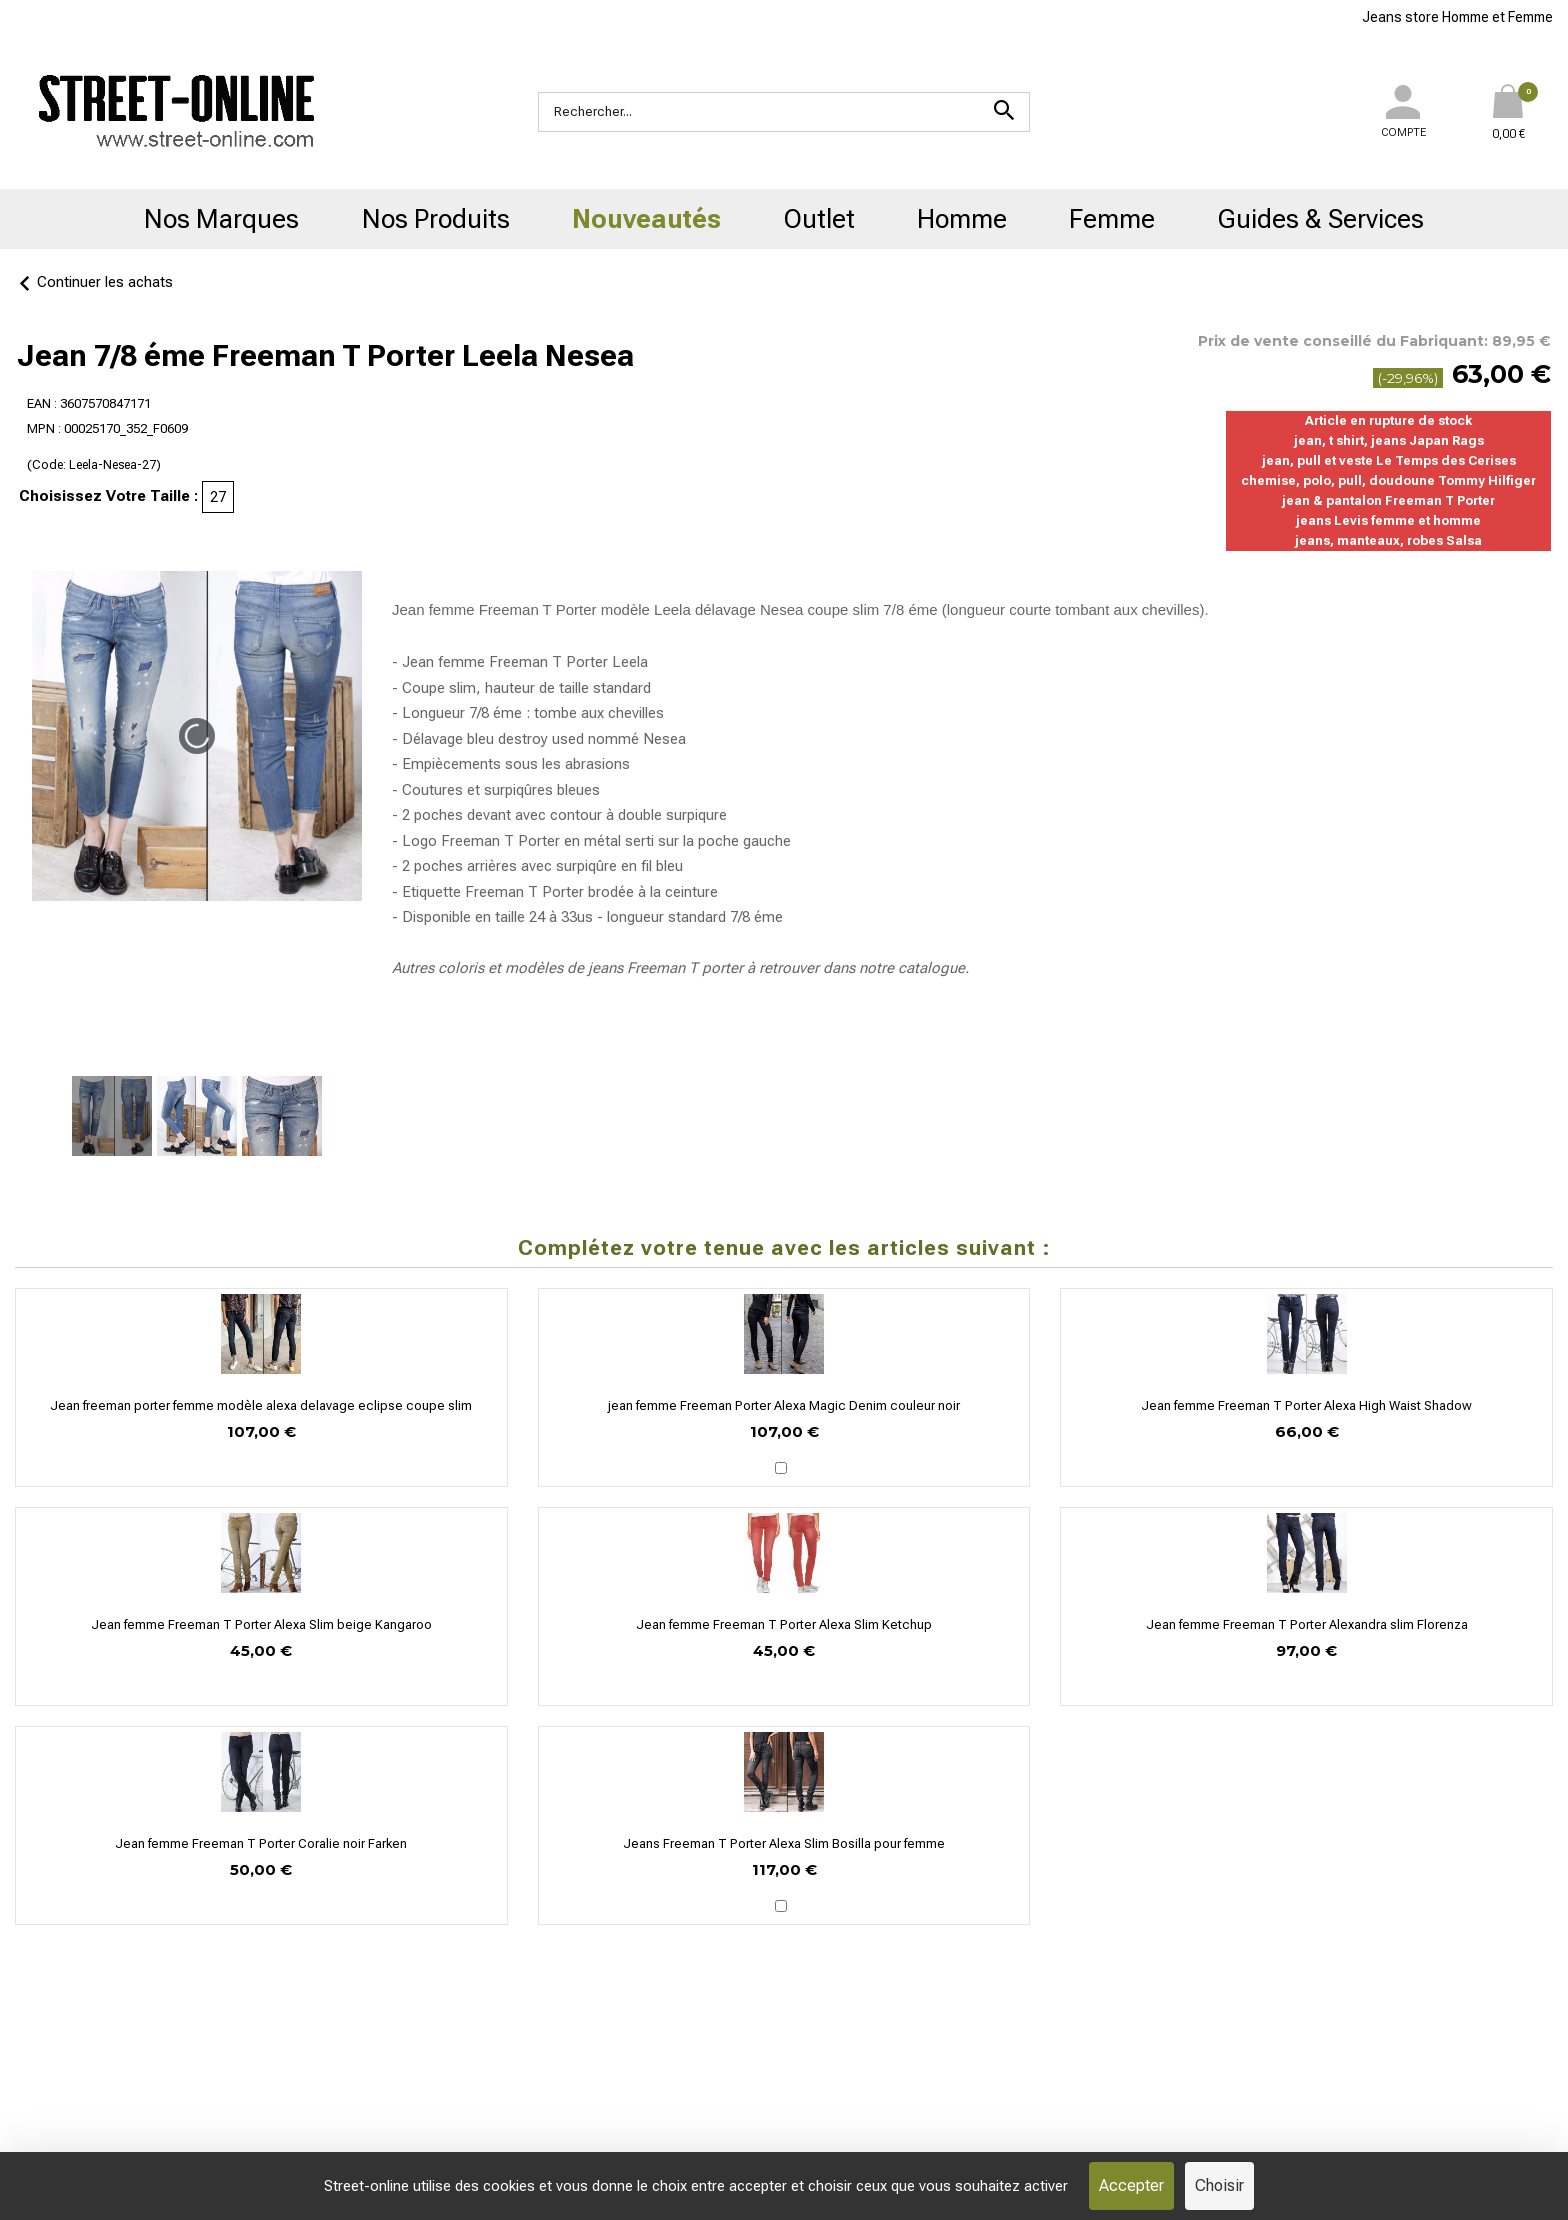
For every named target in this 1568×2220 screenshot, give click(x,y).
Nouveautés (646, 219)
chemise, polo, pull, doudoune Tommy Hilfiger (1388, 480)
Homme (962, 219)
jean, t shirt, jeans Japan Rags (1389, 440)
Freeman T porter (685, 968)
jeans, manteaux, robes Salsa (1388, 540)
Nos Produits (436, 219)
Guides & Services (1321, 219)
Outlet (819, 219)
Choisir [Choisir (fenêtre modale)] (1219, 2185)
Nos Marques (221, 219)
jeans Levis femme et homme (1388, 520)
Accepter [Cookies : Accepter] (1131, 2185)
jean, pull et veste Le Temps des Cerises (1389, 460)
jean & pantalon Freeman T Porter (1388, 500)
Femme (1112, 219)
